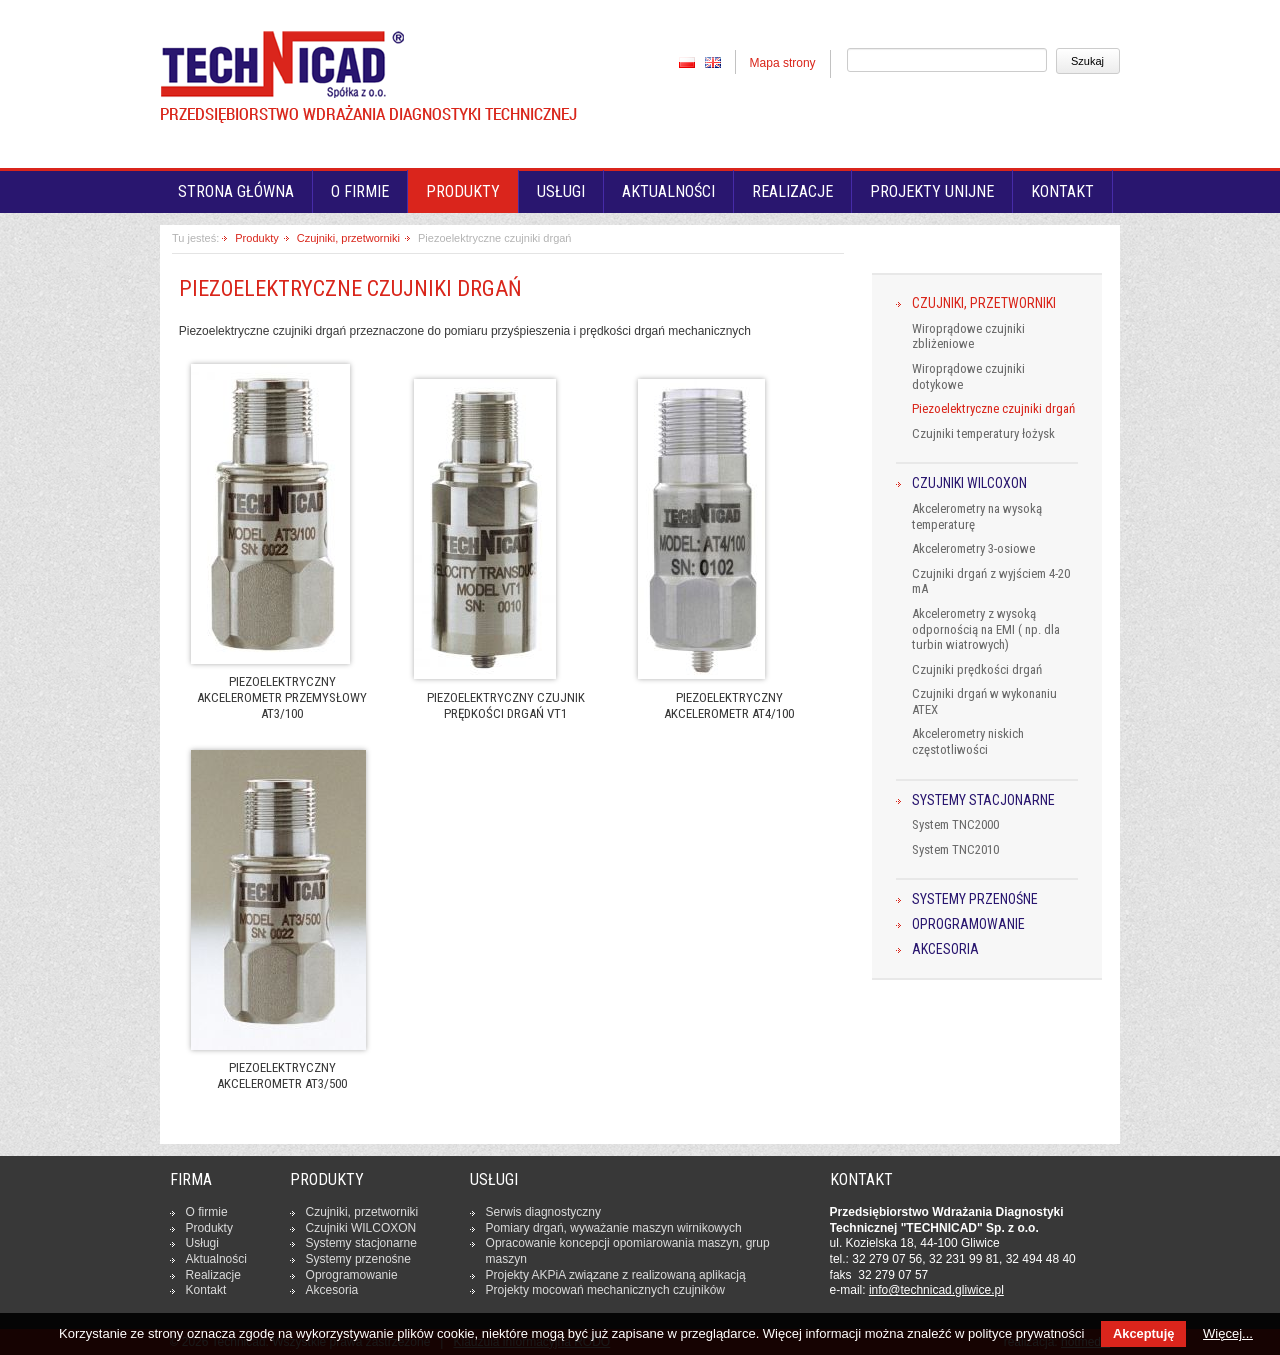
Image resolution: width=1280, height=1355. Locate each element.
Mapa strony (783, 63)
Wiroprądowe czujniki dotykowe (968, 376)
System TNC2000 (955, 824)
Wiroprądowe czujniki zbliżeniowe (968, 336)
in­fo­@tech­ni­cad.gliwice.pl (936, 1290)
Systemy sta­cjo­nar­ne (361, 1243)
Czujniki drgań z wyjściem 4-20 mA (991, 581)
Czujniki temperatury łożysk (983, 433)
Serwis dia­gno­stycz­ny (543, 1212)
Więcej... (1228, 1333)
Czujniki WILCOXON (969, 483)
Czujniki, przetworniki (348, 238)
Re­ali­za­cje (213, 1275)
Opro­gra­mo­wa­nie (352, 1275)
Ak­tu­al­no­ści (216, 1259)
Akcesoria (945, 949)
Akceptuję (1143, 1333)
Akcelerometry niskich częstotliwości (968, 741)
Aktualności (668, 191)
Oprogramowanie (968, 924)
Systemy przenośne (975, 899)
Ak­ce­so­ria (332, 1290)
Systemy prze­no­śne (358, 1259)
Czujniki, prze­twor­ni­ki (362, 1212)
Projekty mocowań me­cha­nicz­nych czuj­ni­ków (605, 1290)
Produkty (463, 191)
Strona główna (236, 191)
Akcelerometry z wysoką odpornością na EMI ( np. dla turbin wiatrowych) (986, 629)
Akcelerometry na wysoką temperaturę (977, 516)
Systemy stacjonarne (983, 800)
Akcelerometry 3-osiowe (973, 548)
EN (713, 62)
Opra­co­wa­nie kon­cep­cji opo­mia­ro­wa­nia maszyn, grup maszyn (628, 1251)
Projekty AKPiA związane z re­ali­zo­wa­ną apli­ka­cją (616, 1275)
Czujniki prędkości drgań (977, 669)
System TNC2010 (955, 849)
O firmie (360, 191)
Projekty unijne (932, 191)
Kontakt (1062, 191)
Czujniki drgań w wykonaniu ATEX (984, 701)
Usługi (561, 191)
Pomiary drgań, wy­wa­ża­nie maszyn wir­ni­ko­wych (614, 1228)
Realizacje (792, 191)
